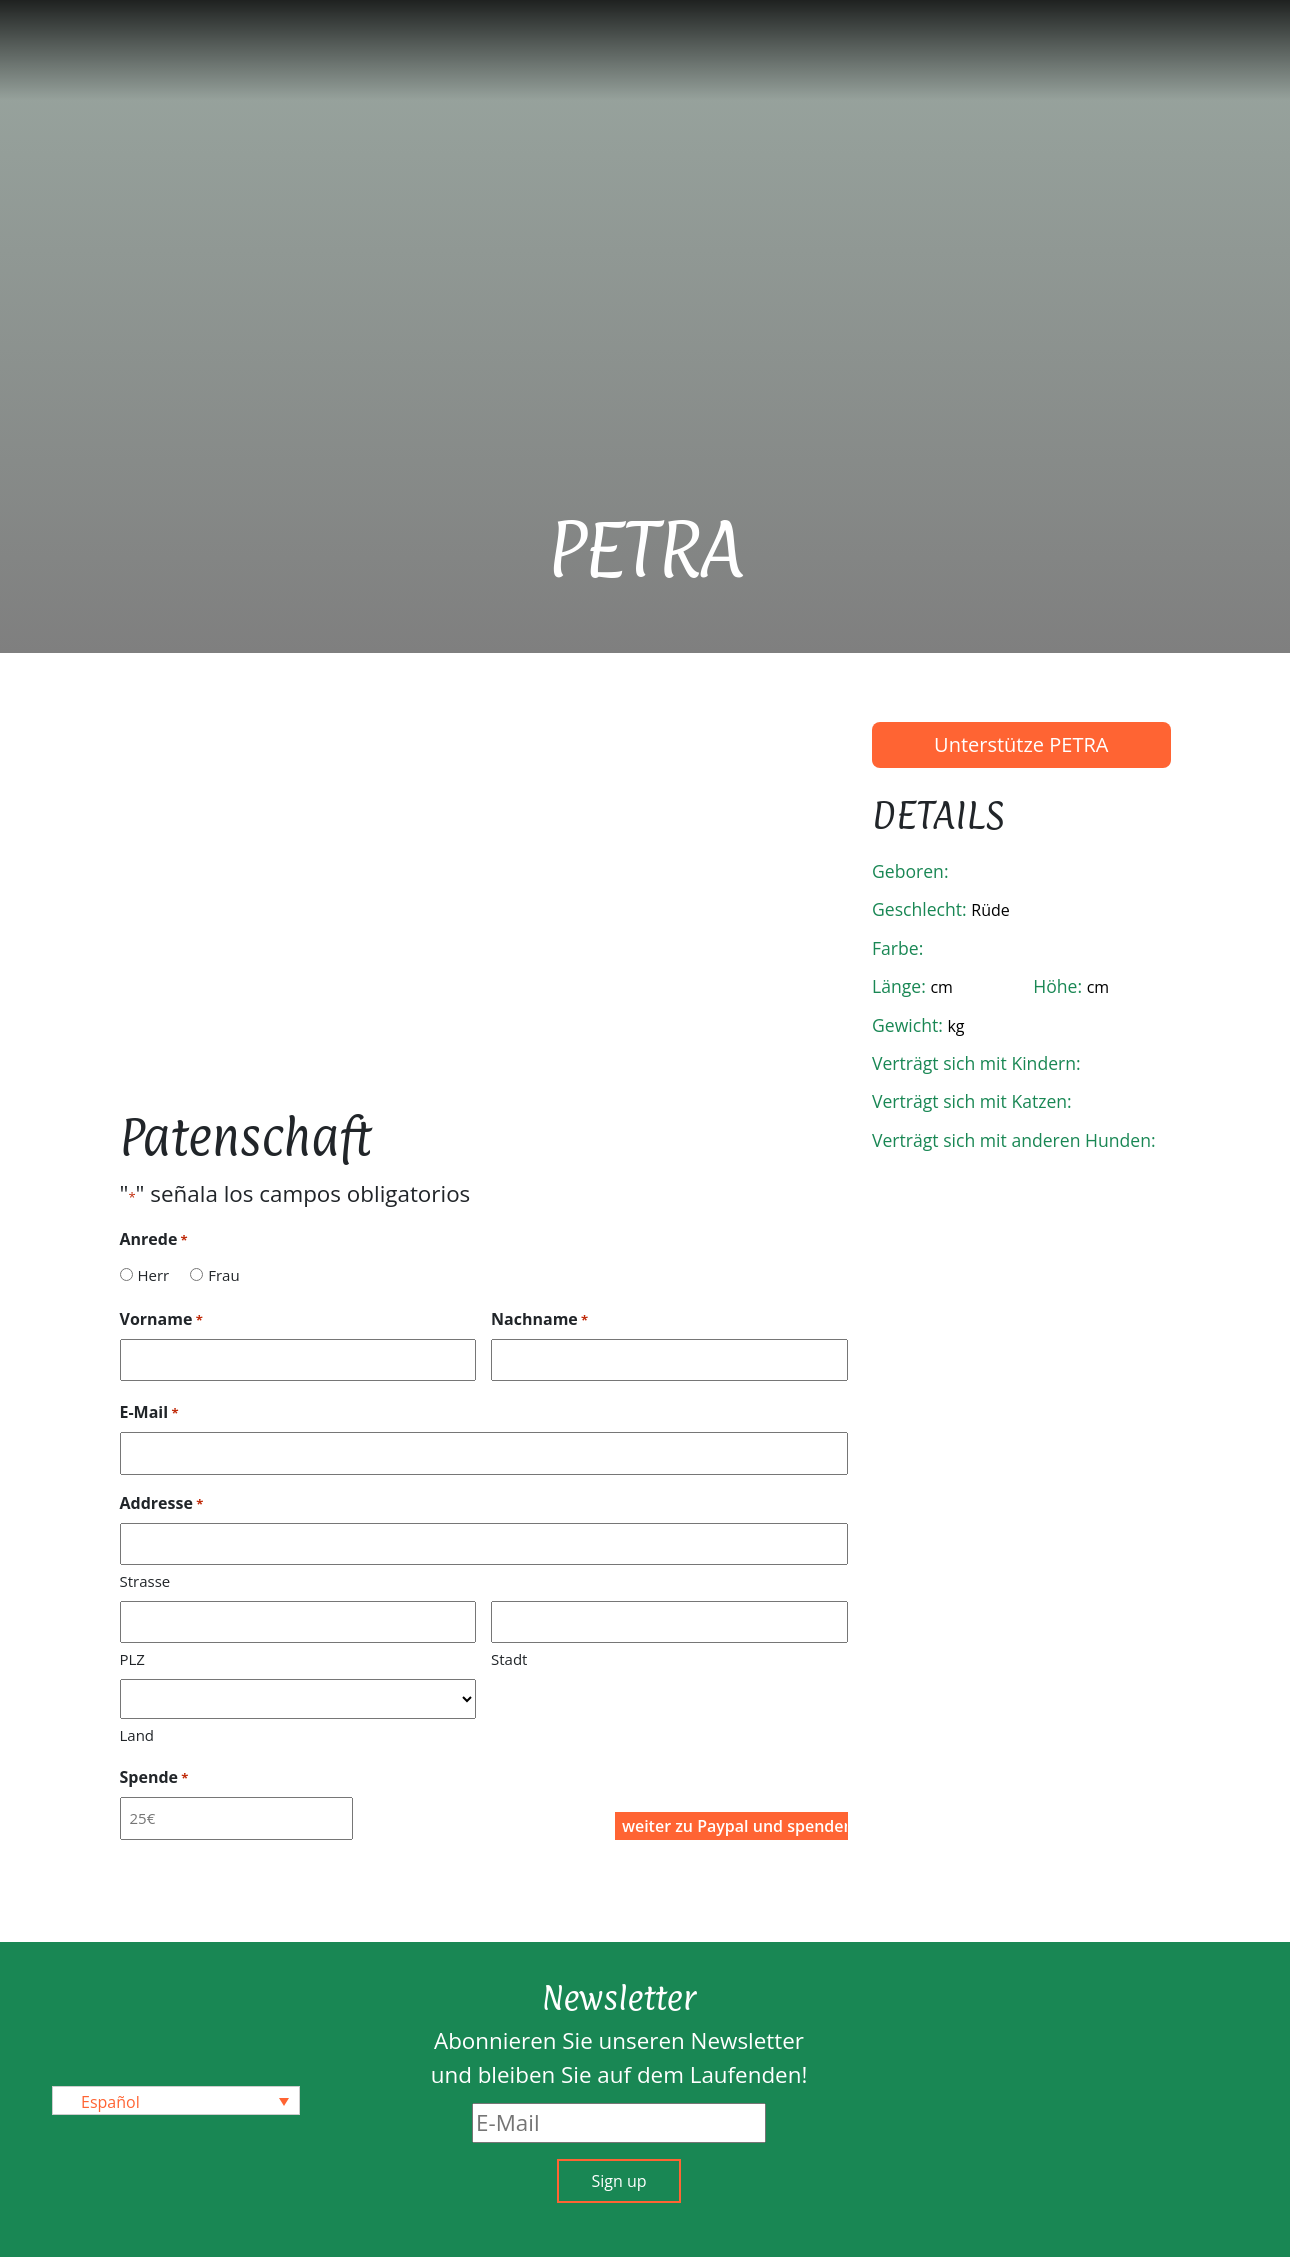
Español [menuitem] (110, 2101)
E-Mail (149, 1412)
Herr (153, 1275)
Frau (223, 1275)
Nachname (539, 1319)
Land (137, 1735)
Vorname (161, 1319)
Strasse (145, 1581)
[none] (176, 2101)
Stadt (509, 1659)
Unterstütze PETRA (1021, 744)
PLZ (132, 1659)
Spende (154, 1777)
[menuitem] (176, 2101)
